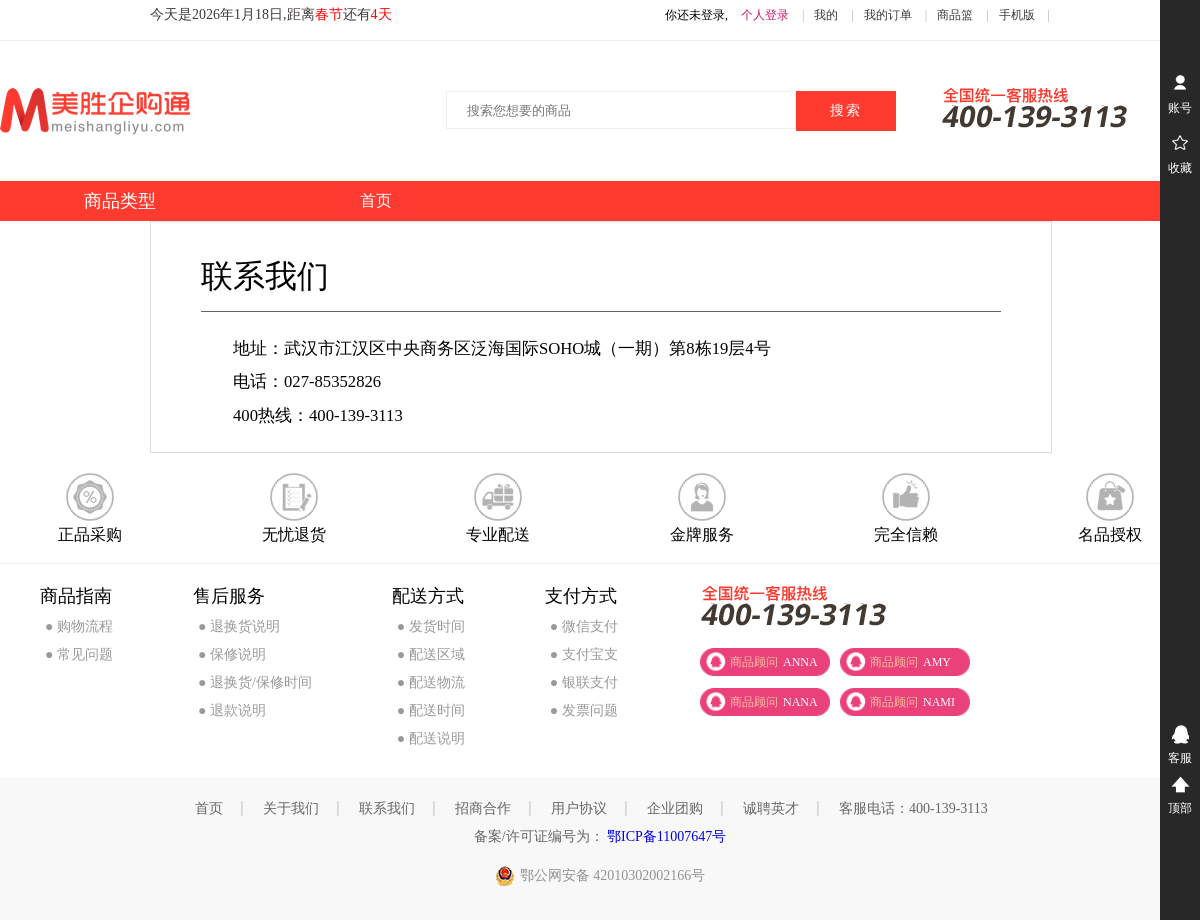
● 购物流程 (79, 626)
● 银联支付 (584, 682)
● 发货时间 (431, 626)
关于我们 (291, 808)
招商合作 (483, 808)
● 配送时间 (431, 710)
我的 (826, 15)
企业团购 (675, 808)
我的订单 (888, 15)
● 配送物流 (431, 682)
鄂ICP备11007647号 (665, 836)
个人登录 (765, 15)
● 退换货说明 (239, 626)
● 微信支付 (584, 626)
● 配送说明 (431, 738)
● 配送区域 (431, 654)
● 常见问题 (79, 654)
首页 (209, 808)
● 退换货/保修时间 (255, 682)
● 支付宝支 (584, 654)
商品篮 (955, 15)
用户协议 (579, 808)
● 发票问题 (584, 710)
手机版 (1017, 15)
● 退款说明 (232, 710)
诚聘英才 (771, 808)
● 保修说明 (232, 654)
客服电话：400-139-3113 (913, 808)
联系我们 (387, 808)
